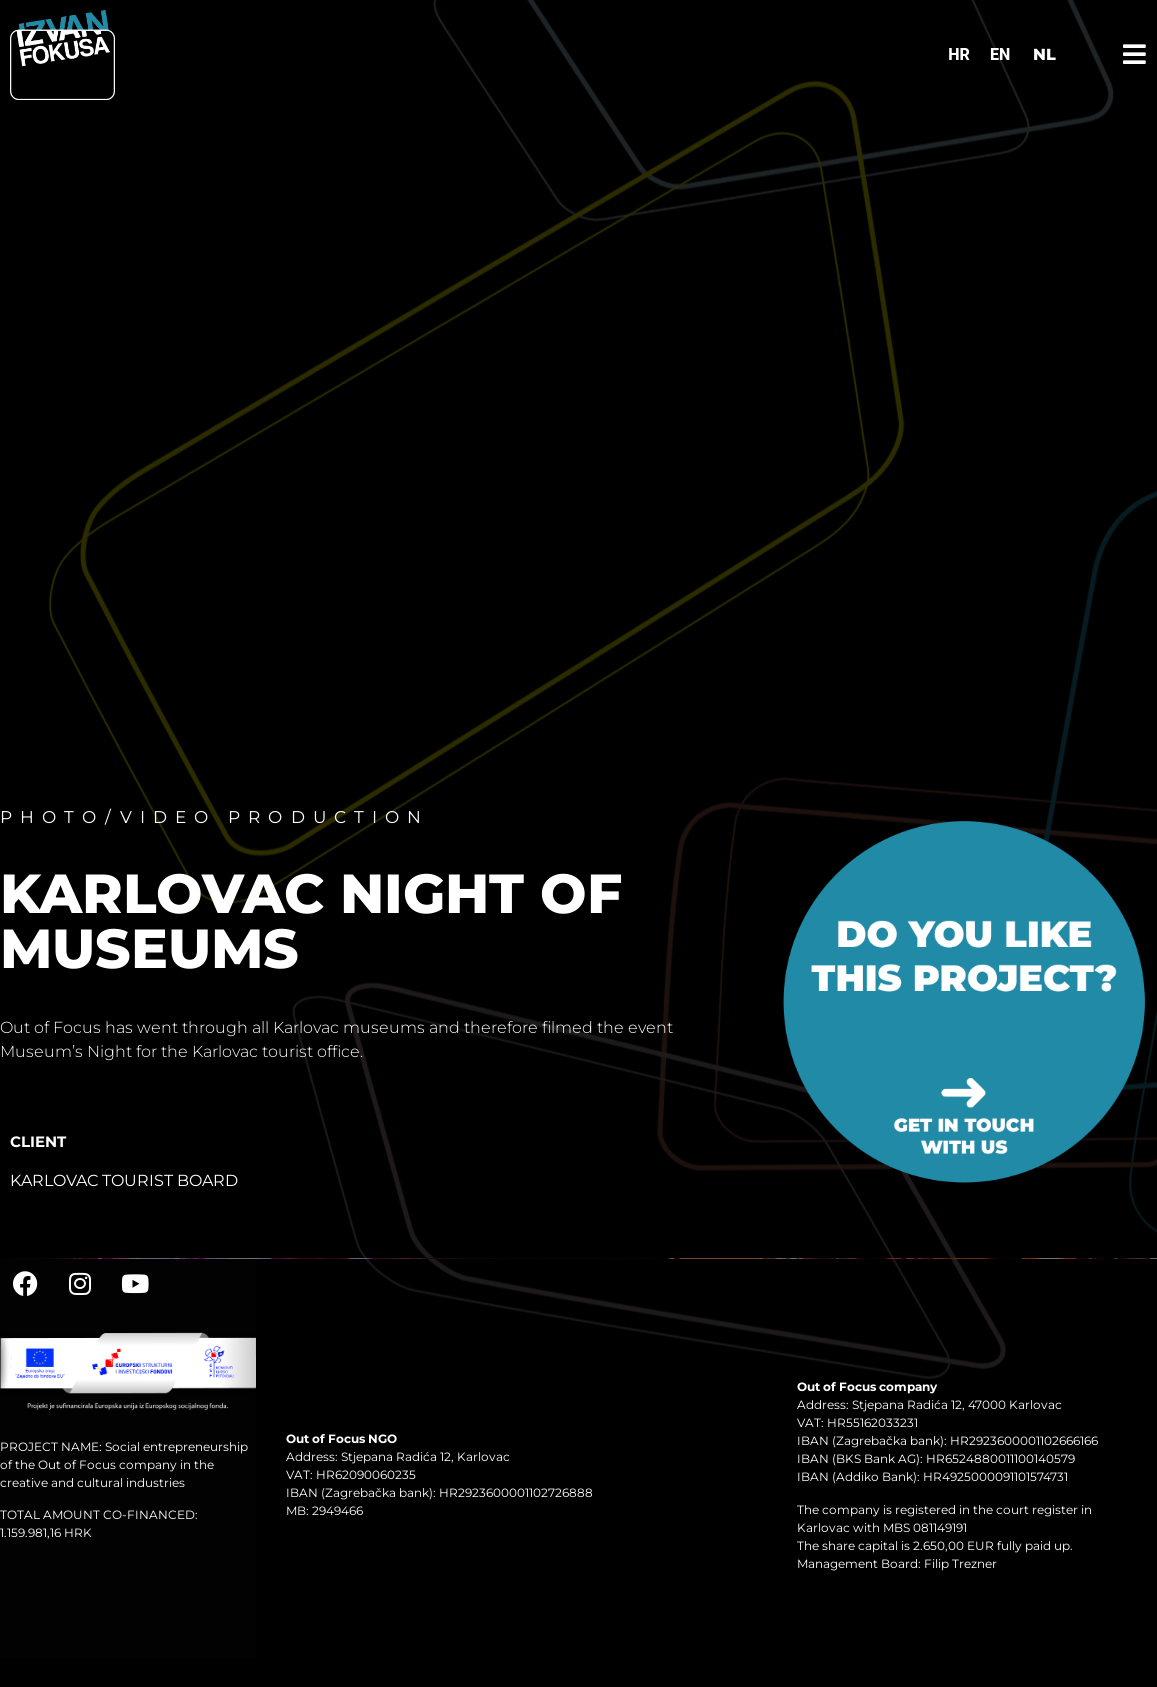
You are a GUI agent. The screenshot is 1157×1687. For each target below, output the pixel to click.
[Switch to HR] (959, 55)
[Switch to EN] (1000, 55)
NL (1044, 54)
